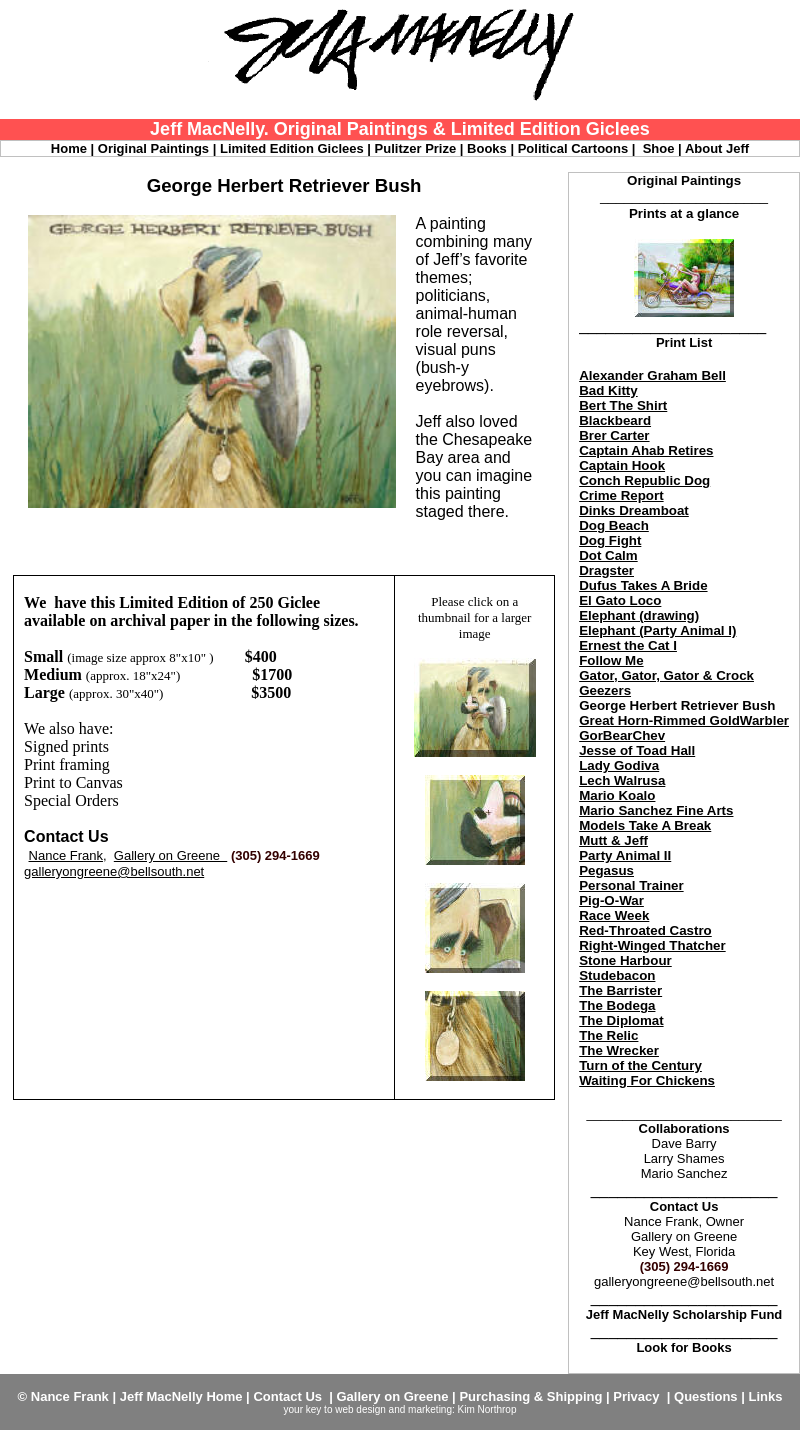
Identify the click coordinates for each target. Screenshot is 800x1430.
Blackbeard (615, 420)
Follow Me (611, 660)
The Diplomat (621, 1020)
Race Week (614, 915)
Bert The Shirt (623, 405)
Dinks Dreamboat (634, 510)
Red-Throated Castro (645, 930)
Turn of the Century (640, 1065)
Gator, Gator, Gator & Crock (666, 675)
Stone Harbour (625, 960)
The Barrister (620, 990)
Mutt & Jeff (613, 840)
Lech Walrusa (622, 780)
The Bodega (617, 1005)
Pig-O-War (611, 900)
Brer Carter (614, 435)
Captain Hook (622, 465)
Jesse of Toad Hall (637, 750)
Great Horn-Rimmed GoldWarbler (684, 720)
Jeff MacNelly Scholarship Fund (684, 1314)
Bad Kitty (608, 390)
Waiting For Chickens (647, 1080)
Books (712, 1347)
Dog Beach (614, 525)
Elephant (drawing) (639, 615)
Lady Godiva (619, 765)
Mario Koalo (617, 795)
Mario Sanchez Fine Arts (656, 810)
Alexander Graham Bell (652, 375)
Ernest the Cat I (628, 645)
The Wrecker (619, 1050)
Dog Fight (610, 540)
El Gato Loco (620, 600)
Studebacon (617, 975)
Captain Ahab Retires (646, 450)
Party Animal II (625, 855)
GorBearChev (622, 735)
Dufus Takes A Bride (643, 585)
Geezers (605, 690)
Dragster (606, 570)
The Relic (608, 1035)
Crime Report (621, 495)
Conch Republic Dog (644, 480)
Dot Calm (608, 555)
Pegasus (606, 870)
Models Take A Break (645, 825)
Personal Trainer (631, 885)
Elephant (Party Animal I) (657, 630)
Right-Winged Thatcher (652, 945)
